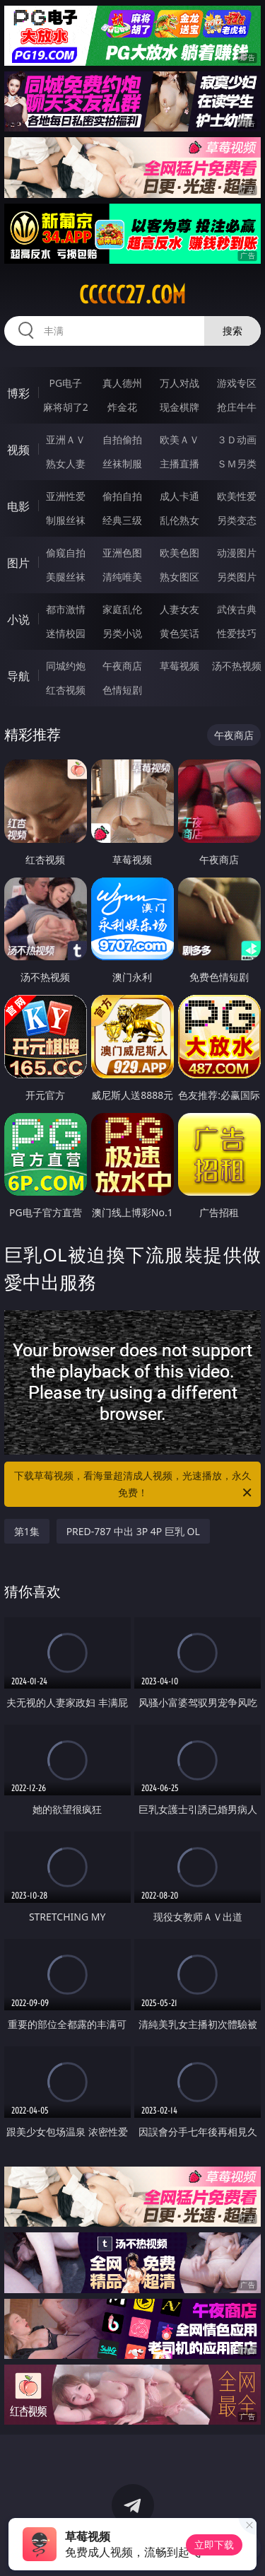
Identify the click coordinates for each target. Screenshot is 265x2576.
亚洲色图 (122, 552)
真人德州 (122, 383)
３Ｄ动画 (237, 439)
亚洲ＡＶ (66, 439)
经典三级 (122, 520)
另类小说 (122, 633)
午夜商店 (122, 665)
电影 (18, 506)
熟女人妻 (66, 463)
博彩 (18, 393)
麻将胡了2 (65, 407)
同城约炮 (66, 665)
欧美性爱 (237, 496)
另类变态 (237, 520)
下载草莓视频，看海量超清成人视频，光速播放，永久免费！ (134, 1485)
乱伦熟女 (179, 520)
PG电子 (65, 383)
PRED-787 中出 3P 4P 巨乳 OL (133, 1531)
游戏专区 (237, 383)
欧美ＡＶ (179, 439)
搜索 (232, 330)
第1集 (27, 1531)
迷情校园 (66, 633)
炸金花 (122, 407)
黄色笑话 (179, 633)
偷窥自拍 (66, 552)
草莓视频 (179, 665)
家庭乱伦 (122, 609)
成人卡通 (179, 496)
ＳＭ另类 (237, 463)
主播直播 (179, 463)
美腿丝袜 (66, 576)
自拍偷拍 (122, 439)
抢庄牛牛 (237, 407)
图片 (18, 563)
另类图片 (237, 576)
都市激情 (66, 609)
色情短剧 (122, 690)
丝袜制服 (122, 463)
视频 (18, 449)
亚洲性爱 (66, 496)
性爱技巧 (237, 633)
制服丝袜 (66, 520)
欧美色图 (179, 552)
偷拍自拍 (122, 496)
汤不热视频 (236, 665)
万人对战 (179, 383)
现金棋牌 (179, 407)
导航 (18, 676)
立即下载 (214, 2544)
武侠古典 (237, 609)
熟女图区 (179, 576)
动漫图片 (237, 552)
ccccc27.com (132, 295)
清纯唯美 (122, 576)
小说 (18, 619)
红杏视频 (66, 690)
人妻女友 (179, 609)
